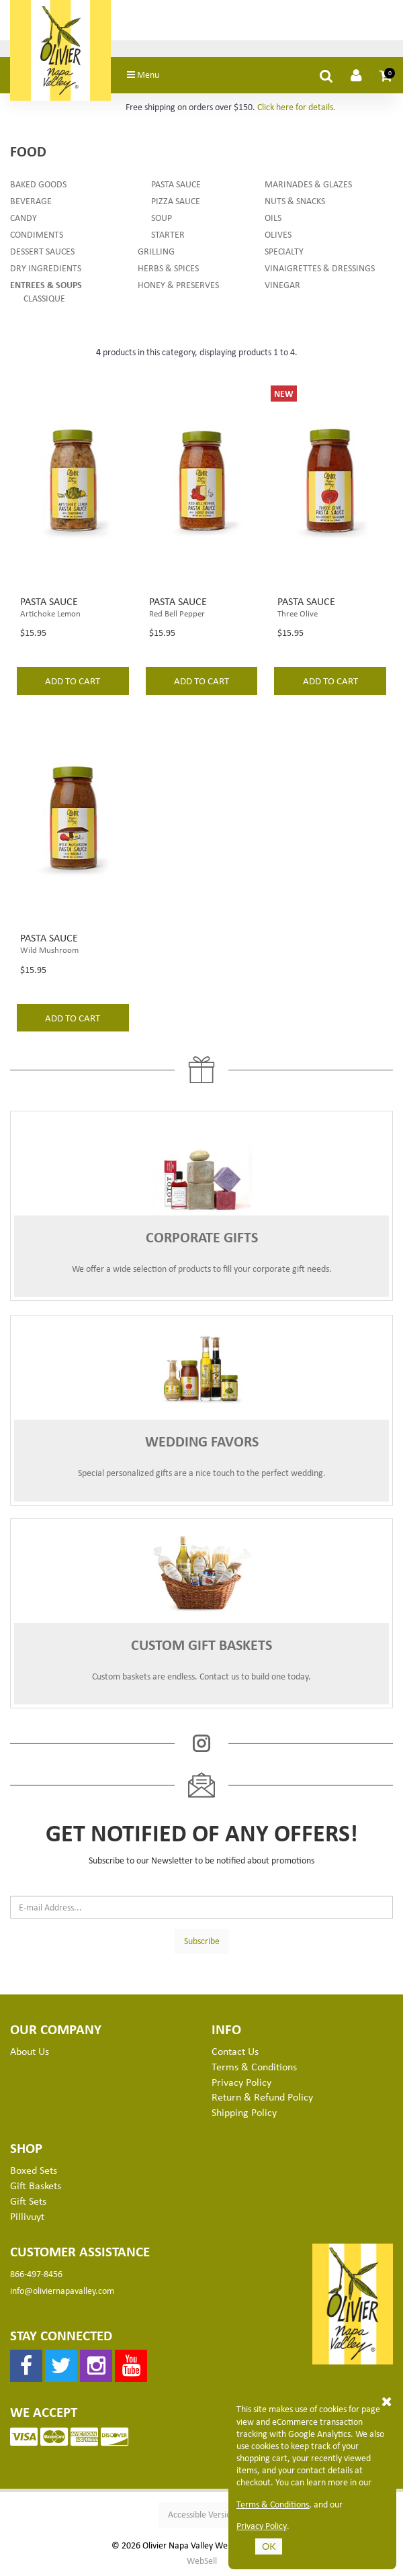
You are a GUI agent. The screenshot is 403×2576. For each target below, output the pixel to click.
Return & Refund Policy (262, 2096)
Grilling (156, 250)
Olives (278, 234)
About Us (29, 2050)
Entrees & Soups (46, 284)
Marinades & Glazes (308, 183)
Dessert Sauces (42, 250)
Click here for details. (296, 106)
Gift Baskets (35, 2185)
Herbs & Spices (168, 267)
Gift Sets (28, 2200)
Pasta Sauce (176, 183)
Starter (168, 234)
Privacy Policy (261, 2526)
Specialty (284, 250)
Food (28, 150)
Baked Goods (38, 183)
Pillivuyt (27, 2216)
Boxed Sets (33, 2169)
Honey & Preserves (178, 284)
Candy (23, 217)
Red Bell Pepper (177, 613)
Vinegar (282, 284)
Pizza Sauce (175, 200)
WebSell (202, 2561)
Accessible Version (202, 2514)
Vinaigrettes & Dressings (320, 267)
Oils (273, 217)
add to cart (72, 680)
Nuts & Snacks (295, 200)
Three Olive (297, 613)
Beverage (31, 200)
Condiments (36, 234)
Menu (143, 74)
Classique (44, 297)
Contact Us (235, 2050)
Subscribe (202, 1940)
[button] (386, 75)
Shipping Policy (244, 2112)
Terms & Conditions (272, 2504)
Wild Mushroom (49, 950)
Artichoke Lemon (50, 613)
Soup (161, 217)
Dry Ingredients (45, 267)
